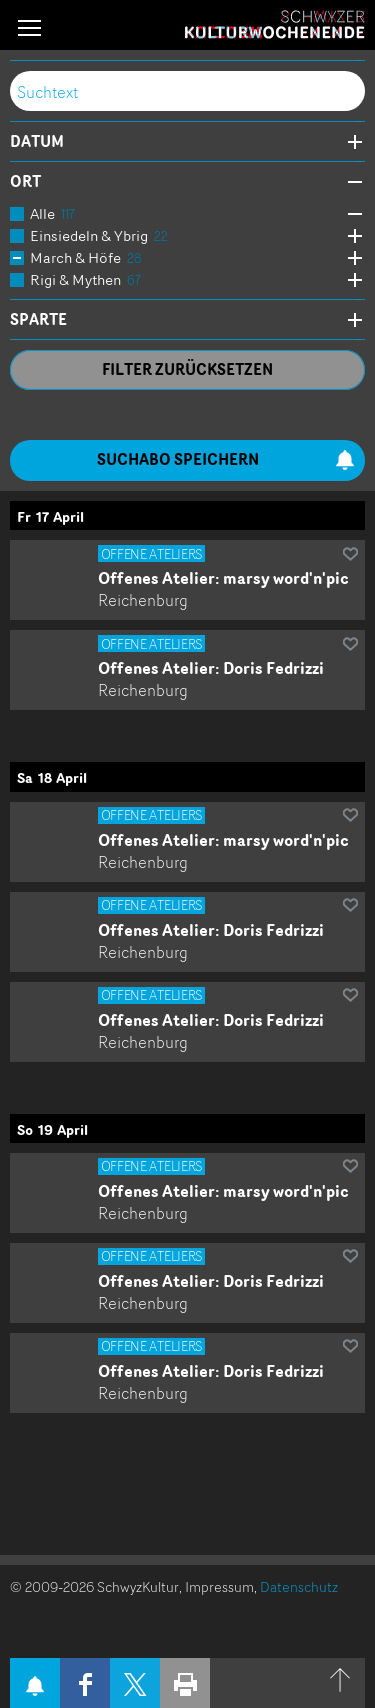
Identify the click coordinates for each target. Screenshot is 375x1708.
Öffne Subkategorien (350, 214)
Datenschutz (299, 1586)
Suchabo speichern (226, 459)
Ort (25, 182)
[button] (29, 27)
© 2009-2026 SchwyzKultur (94, 1586)
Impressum (219, 1586)
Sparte (38, 320)
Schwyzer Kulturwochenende (275, 25)
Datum (37, 142)
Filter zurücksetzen (187, 369)
